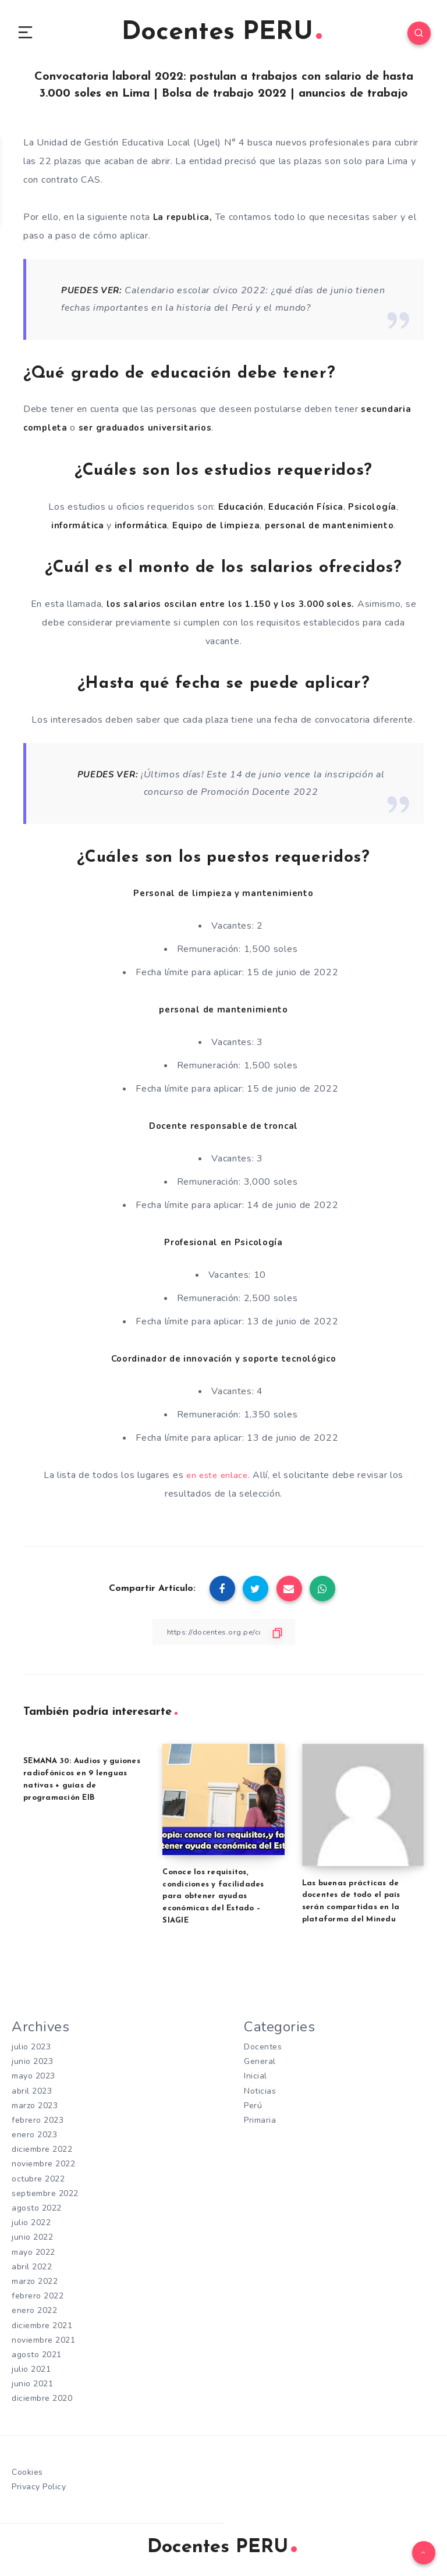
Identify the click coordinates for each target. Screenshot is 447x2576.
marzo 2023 (35, 2109)
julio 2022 (31, 2226)
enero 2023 (34, 2138)
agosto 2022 (37, 2212)
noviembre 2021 (43, 2344)
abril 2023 (32, 2094)
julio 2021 (31, 2373)
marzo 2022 (35, 2285)
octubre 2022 (38, 2182)
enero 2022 (34, 2314)
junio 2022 (32, 2241)
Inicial (255, 2079)
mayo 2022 (33, 2256)
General (260, 2065)
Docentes (263, 2050)
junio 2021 (32, 2387)
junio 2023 (32, 2065)
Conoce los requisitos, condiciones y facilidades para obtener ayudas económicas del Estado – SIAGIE (213, 1900)
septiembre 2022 (45, 2197)
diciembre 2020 (42, 2402)
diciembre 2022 (42, 2153)
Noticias (260, 2094)
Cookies (27, 2476)
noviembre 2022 (43, 2167)
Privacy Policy (39, 2490)
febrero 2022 (37, 2299)
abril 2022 (32, 2270)
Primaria (260, 2124)
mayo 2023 (33, 2079)
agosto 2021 (37, 2358)
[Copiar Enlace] (223, 1636)
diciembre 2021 (42, 2329)
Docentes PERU (222, 34)
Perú (253, 2109)
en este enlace (217, 1479)
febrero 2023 (37, 2124)
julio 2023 (31, 2050)
